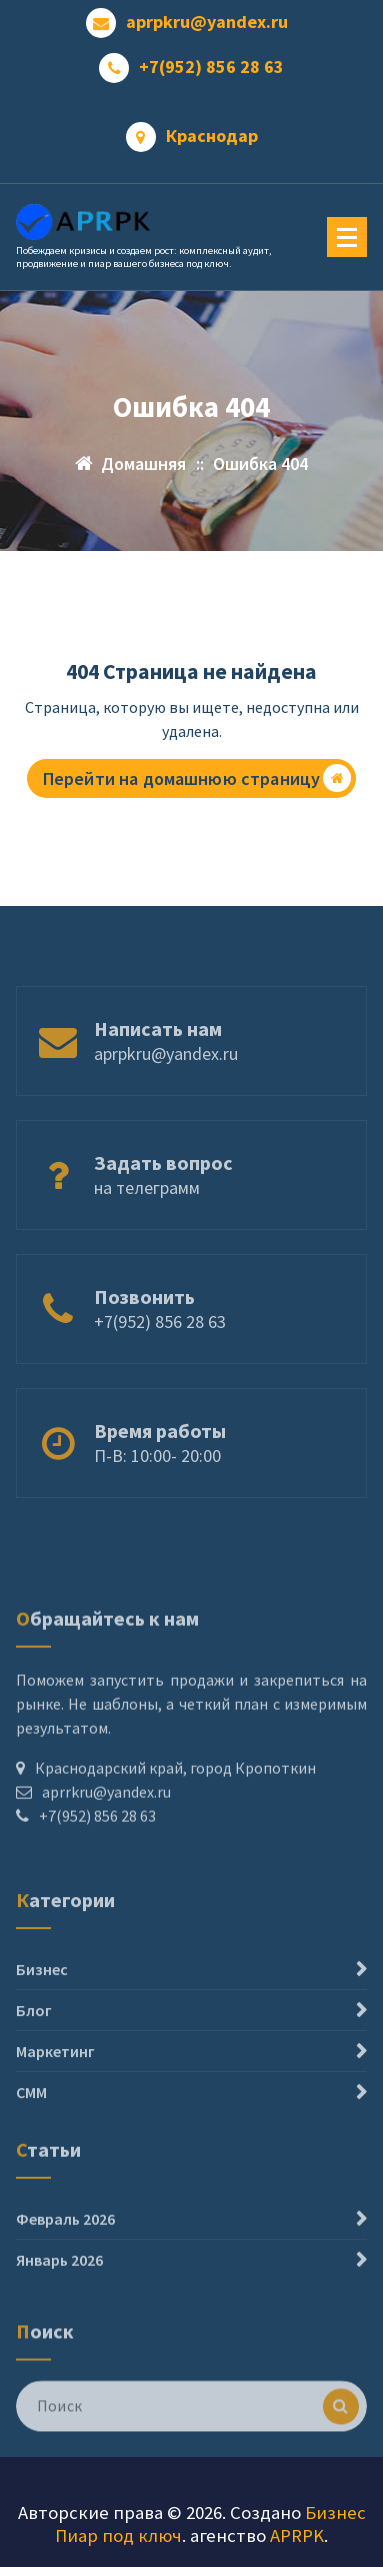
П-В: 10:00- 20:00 (157, 1475)
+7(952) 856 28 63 (211, 67)
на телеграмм (147, 1207)
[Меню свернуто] (347, 237)
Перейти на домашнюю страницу (197, 778)
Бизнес (42, 2010)
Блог (34, 2051)
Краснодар (212, 136)
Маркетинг (55, 2092)
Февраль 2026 (65, 2245)
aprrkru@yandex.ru (106, 1835)
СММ (31, 2133)
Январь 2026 (59, 2286)
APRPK (297, 2535)
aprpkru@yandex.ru (207, 22)
